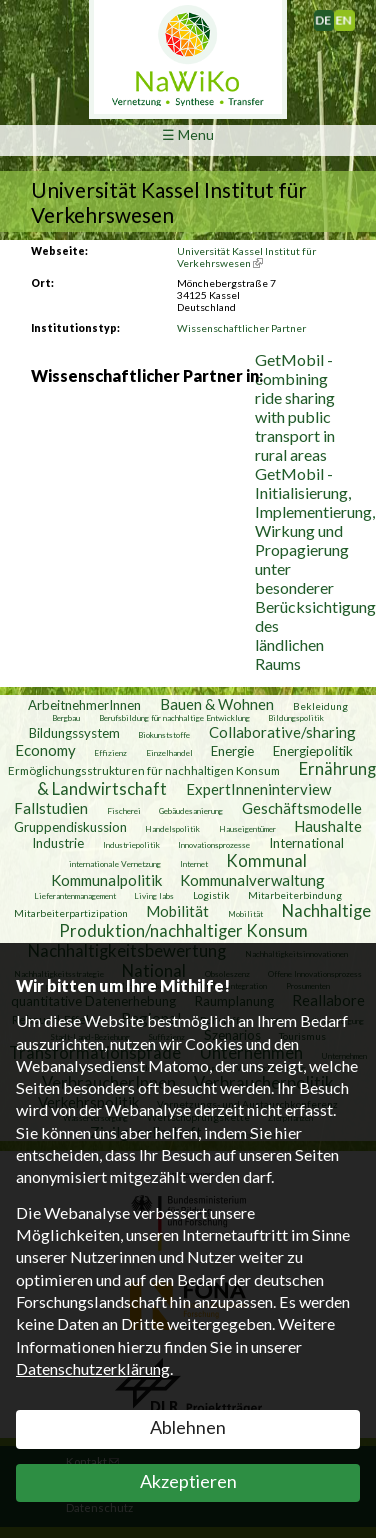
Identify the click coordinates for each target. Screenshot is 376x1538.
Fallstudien (51, 808)
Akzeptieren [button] (188, 1481)
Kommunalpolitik (106, 880)
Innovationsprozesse (214, 845)
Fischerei (124, 811)
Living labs (154, 896)
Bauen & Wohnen (217, 704)
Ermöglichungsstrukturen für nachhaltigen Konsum (144, 770)
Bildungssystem (74, 733)
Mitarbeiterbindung (295, 895)
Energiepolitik (313, 751)
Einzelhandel (169, 753)
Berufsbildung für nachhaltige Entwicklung (174, 718)
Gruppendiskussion (70, 827)
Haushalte (328, 826)
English (351, 16)
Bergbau (66, 718)
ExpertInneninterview (258, 789)
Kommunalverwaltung (252, 880)
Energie (232, 751)
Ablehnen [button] (188, 1427)
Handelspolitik (172, 829)
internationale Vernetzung (115, 864)
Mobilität (177, 911)
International (306, 843)
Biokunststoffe (164, 735)
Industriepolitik (131, 845)
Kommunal (266, 861)
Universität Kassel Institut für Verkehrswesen (246, 257)
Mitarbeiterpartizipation (71, 913)
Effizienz (110, 753)
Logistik (211, 895)
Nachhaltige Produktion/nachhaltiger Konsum (214, 921)
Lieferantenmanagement (75, 896)
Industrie (58, 843)
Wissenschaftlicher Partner (241, 328)
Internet (194, 864)
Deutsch (333, 16)
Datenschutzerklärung (93, 1368)
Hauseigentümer (247, 829)
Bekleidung (320, 706)
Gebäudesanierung (191, 811)
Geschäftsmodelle (302, 808)
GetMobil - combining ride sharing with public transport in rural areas (295, 407)
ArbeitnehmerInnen (84, 705)
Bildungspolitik (296, 718)
